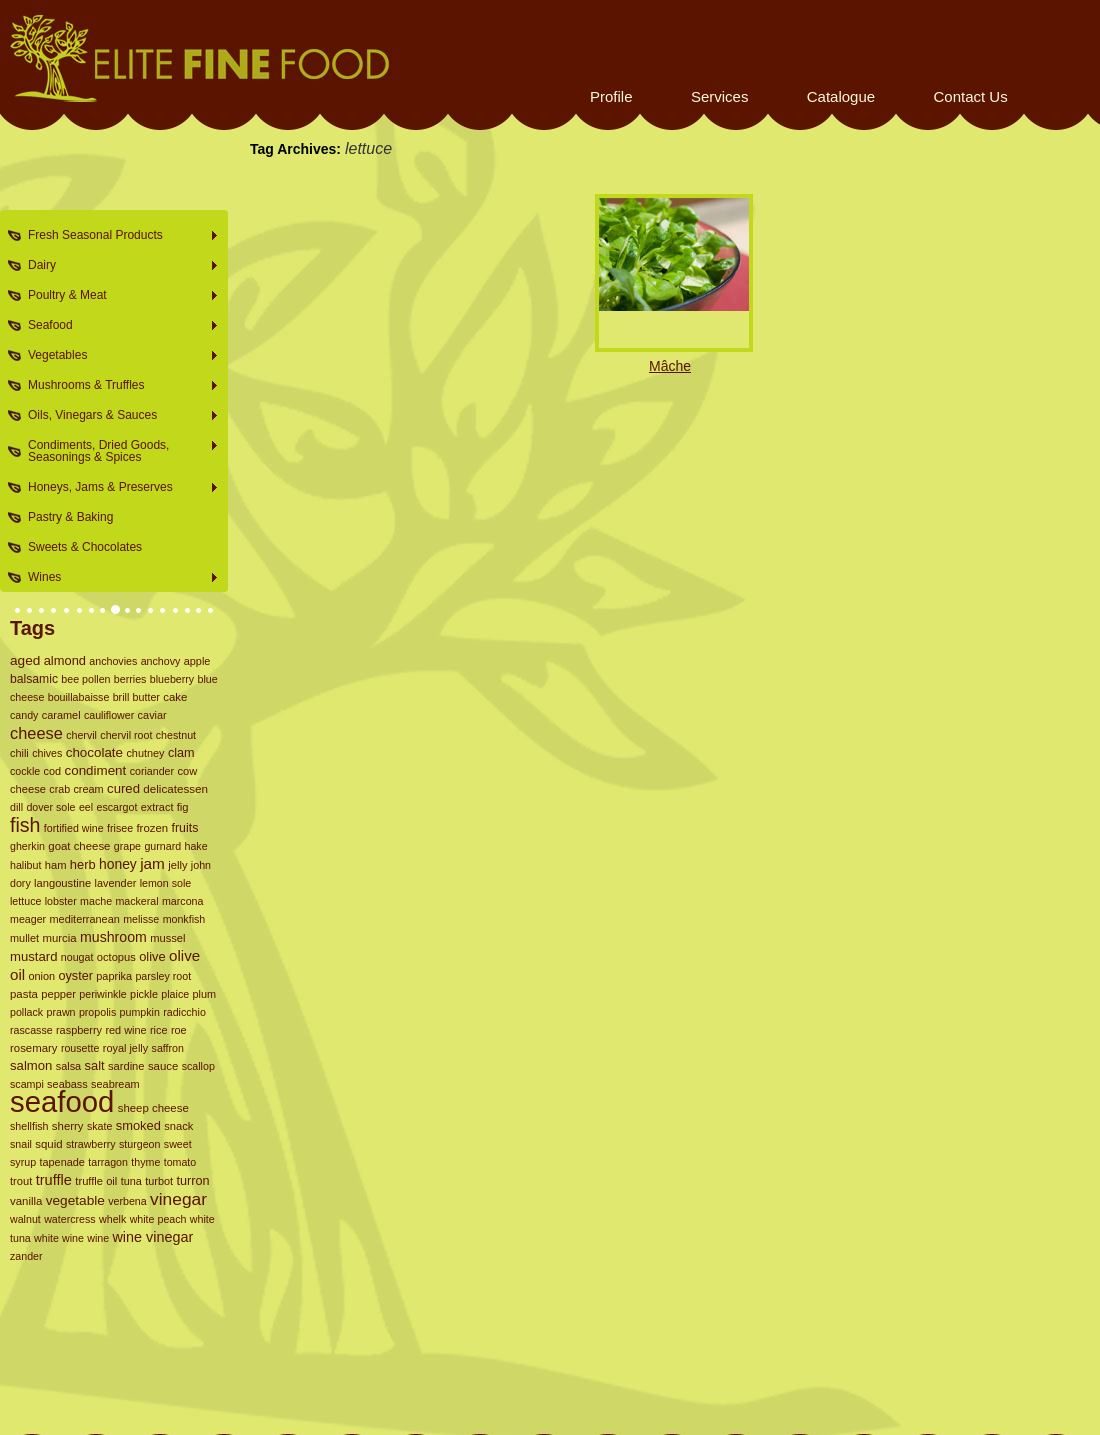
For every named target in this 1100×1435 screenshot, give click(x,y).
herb (83, 864)
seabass (67, 1084)
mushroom (113, 937)
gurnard (162, 846)
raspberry (79, 1030)
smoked (138, 1125)
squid (48, 1144)
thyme (145, 1162)
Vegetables (117, 355)
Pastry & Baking (70, 517)
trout (21, 1181)
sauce (163, 1066)
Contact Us (970, 96)
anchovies (113, 661)
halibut (25, 865)
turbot (159, 1181)
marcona (182, 901)
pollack (26, 1012)
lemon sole (166, 883)
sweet (178, 1144)
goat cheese (79, 846)
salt (95, 1065)
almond (65, 660)
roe (179, 1030)
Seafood (117, 325)
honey (118, 864)
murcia (59, 938)
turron (192, 1181)
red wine (125, 1030)
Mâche (670, 366)
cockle (25, 771)
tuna (131, 1181)
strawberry (91, 1144)
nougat (77, 957)
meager (28, 919)
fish (25, 825)
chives (47, 753)
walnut (25, 1219)
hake (195, 846)
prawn (61, 1012)
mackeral (136, 901)
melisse (141, 919)
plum (205, 994)
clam (181, 753)
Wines (117, 577)
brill (121, 697)
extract (157, 807)
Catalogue (841, 96)
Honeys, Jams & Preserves (117, 487)
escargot (116, 807)
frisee (120, 828)
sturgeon (139, 1144)
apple (197, 661)
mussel (167, 938)
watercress (70, 1219)
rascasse (31, 1030)
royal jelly (125, 1048)
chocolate (94, 752)
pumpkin (140, 1012)
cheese (36, 733)
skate (99, 1126)
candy (24, 715)
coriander (152, 771)
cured (123, 788)
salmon (31, 1065)
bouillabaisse (79, 697)
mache (96, 901)
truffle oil (96, 1181)
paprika (114, 976)
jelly (177, 865)
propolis (97, 1012)
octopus (116, 957)
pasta (24, 994)
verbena (127, 1201)
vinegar (178, 1199)
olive (152, 956)
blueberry (172, 679)
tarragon (108, 1162)
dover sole (50, 807)
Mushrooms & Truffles (117, 385)
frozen (152, 828)
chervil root (126, 735)
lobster (61, 901)
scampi (27, 1084)
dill (16, 807)
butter (146, 697)
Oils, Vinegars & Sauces (117, 415)
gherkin (27, 846)
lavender (116, 883)
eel (86, 807)
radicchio (184, 1012)
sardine (126, 1066)
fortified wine (74, 828)
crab (59, 789)
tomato (180, 1162)
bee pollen (85, 679)
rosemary (34, 1048)
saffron (168, 1048)
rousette (80, 1048)
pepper (58, 994)
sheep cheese (153, 1108)
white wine (59, 1238)
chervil (81, 735)
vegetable (75, 1200)
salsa (68, 1066)
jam (152, 863)
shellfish (29, 1126)
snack (178, 1126)
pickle (144, 994)
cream (88, 789)
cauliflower (109, 715)
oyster (76, 976)
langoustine (62, 883)
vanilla (26, 1201)
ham (56, 865)
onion (41, 976)
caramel (61, 715)
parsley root (163, 976)
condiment (96, 770)
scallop (198, 1066)
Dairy (117, 265)
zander (26, 1256)
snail (21, 1144)
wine (98, 1238)
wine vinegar (152, 1237)
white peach (158, 1219)
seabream (115, 1084)
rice (159, 1030)
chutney (145, 753)
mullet (24, 938)
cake (175, 697)
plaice (175, 994)
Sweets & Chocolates (85, 547)
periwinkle (102, 994)
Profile (611, 96)
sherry (68, 1126)
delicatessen (175, 788)
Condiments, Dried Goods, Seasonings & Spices (117, 451)
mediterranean (84, 919)
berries (130, 679)
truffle (54, 1180)
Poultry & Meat (117, 295)
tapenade (62, 1162)
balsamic (34, 679)
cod (53, 771)
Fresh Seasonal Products (117, 235)
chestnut (176, 735)
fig (183, 807)
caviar (152, 715)
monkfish (184, 919)
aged (25, 660)
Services (720, 96)
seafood (62, 1101)
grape (127, 846)
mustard (33, 956)
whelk (112, 1219)
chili (19, 753)
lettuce (25, 901)
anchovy (161, 661)
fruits (184, 828)
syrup (23, 1162)
